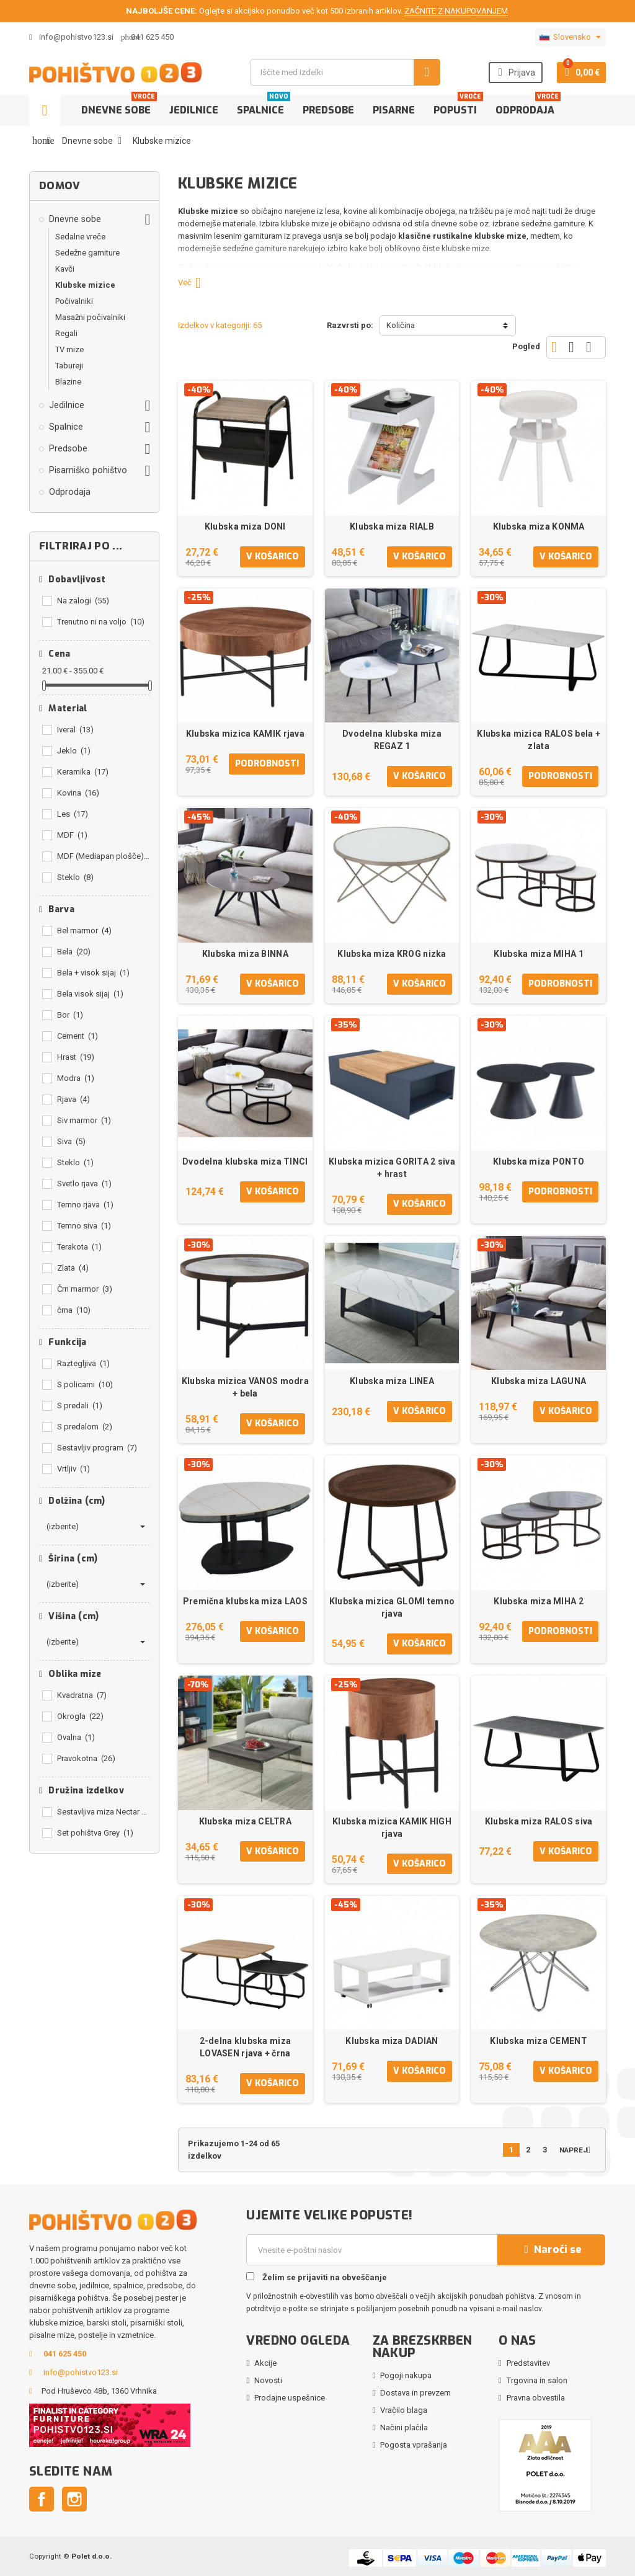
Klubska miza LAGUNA (538, 1381)
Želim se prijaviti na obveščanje (316, 2277)
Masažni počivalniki (90, 317)
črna (74, 1310)
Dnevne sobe (119, 106)
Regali (66, 333)
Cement (77, 1036)
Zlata (73, 1267)
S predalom (84, 1426)
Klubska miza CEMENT (538, 2041)
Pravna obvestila (536, 2397)
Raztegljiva (83, 1363)
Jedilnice (193, 110)
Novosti (268, 2380)
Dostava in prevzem (415, 2392)
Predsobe (328, 110)
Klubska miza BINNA (245, 954)
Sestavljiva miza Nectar (103, 1811)
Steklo (75, 877)
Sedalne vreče (80, 236)
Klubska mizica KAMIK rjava (245, 734)
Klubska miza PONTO (538, 1161)
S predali (79, 1405)
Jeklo (74, 750)
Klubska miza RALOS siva (538, 1821)
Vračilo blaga (403, 2410)
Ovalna (76, 1737)
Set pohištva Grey (95, 1832)
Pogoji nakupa (406, 2375)
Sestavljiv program (97, 1447)
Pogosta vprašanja (413, 2444)
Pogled (526, 346)
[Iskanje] (345, 72)
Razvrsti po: (350, 325)
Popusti (458, 106)
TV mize (69, 349)
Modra (75, 1078)
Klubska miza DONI (245, 526)
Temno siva (84, 1225)
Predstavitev (528, 2363)
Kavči (64, 268)
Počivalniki (74, 301)
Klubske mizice (85, 285)
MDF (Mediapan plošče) (103, 856)
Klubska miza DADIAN (391, 2041)
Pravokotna (86, 1758)
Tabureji (69, 365)
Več (194, 282)
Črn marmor (84, 1289)
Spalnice (263, 106)
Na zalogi (83, 600)
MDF (72, 835)
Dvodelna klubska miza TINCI (245, 1161)
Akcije (265, 2363)
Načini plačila (404, 2427)
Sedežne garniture (87, 252)
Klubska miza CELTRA (245, 1821)
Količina (400, 325)
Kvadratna (82, 1695)
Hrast (75, 1057)
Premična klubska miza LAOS (245, 1601)
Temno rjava (85, 1204)
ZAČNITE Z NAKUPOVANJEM (456, 11)
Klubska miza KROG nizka (391, 954)
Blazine (68, 381)
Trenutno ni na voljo (100, 621)
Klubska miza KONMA (539, 526)
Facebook (41, 2499)
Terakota (79, 1246)
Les (72, 814)
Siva (71, 1141)
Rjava (73, 1099)
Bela (74, 951)
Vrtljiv (73, 1468)
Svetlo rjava (84, 1183)
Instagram (74, 2499)
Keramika (83, 771)
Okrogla (80, 1716)
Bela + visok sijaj (93, 972)
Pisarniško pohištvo (88, 470)
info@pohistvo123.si (71, 37)
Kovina (78, 792)
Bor (70, 1014)
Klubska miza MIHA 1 (538, 954)
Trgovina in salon (537, 2380)
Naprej (577, 2150)
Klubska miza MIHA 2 (538, 1601)
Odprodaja (528, 106)
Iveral (75, 729)
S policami (85, 1384)
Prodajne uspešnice (289, 2397)
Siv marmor (84, 1120)
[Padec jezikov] (570, 37)
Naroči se (551, 2249)
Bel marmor (84, 930)
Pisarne (394, 110)
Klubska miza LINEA (392, 1381)
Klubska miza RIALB (392, 526)
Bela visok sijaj (90, 993)
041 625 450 (152, 37)
